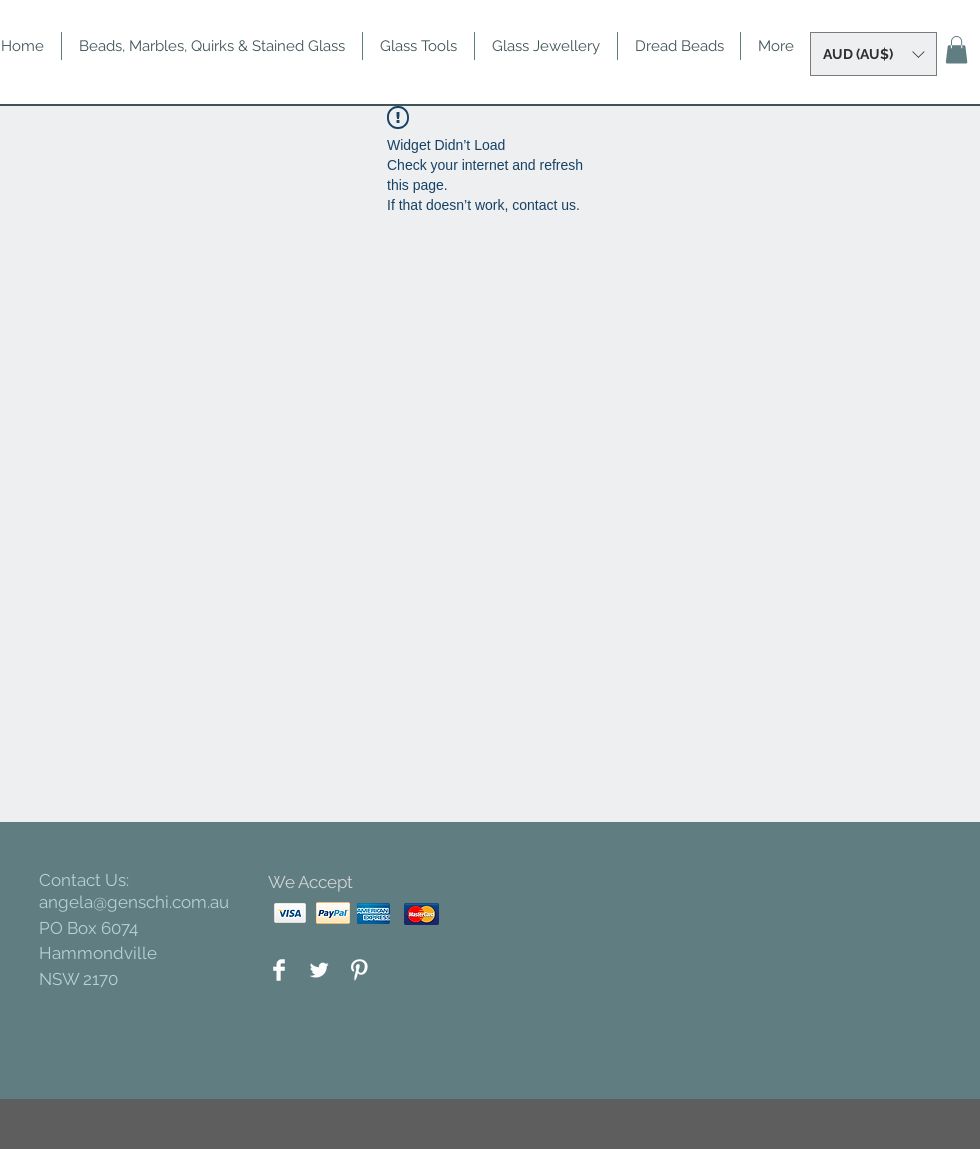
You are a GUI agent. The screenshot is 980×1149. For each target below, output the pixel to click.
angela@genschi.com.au (134, 902)
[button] (873, 54)
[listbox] (873, 54)
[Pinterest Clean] (359, 970)
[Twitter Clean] (319, 970)
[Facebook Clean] (279, 970)
